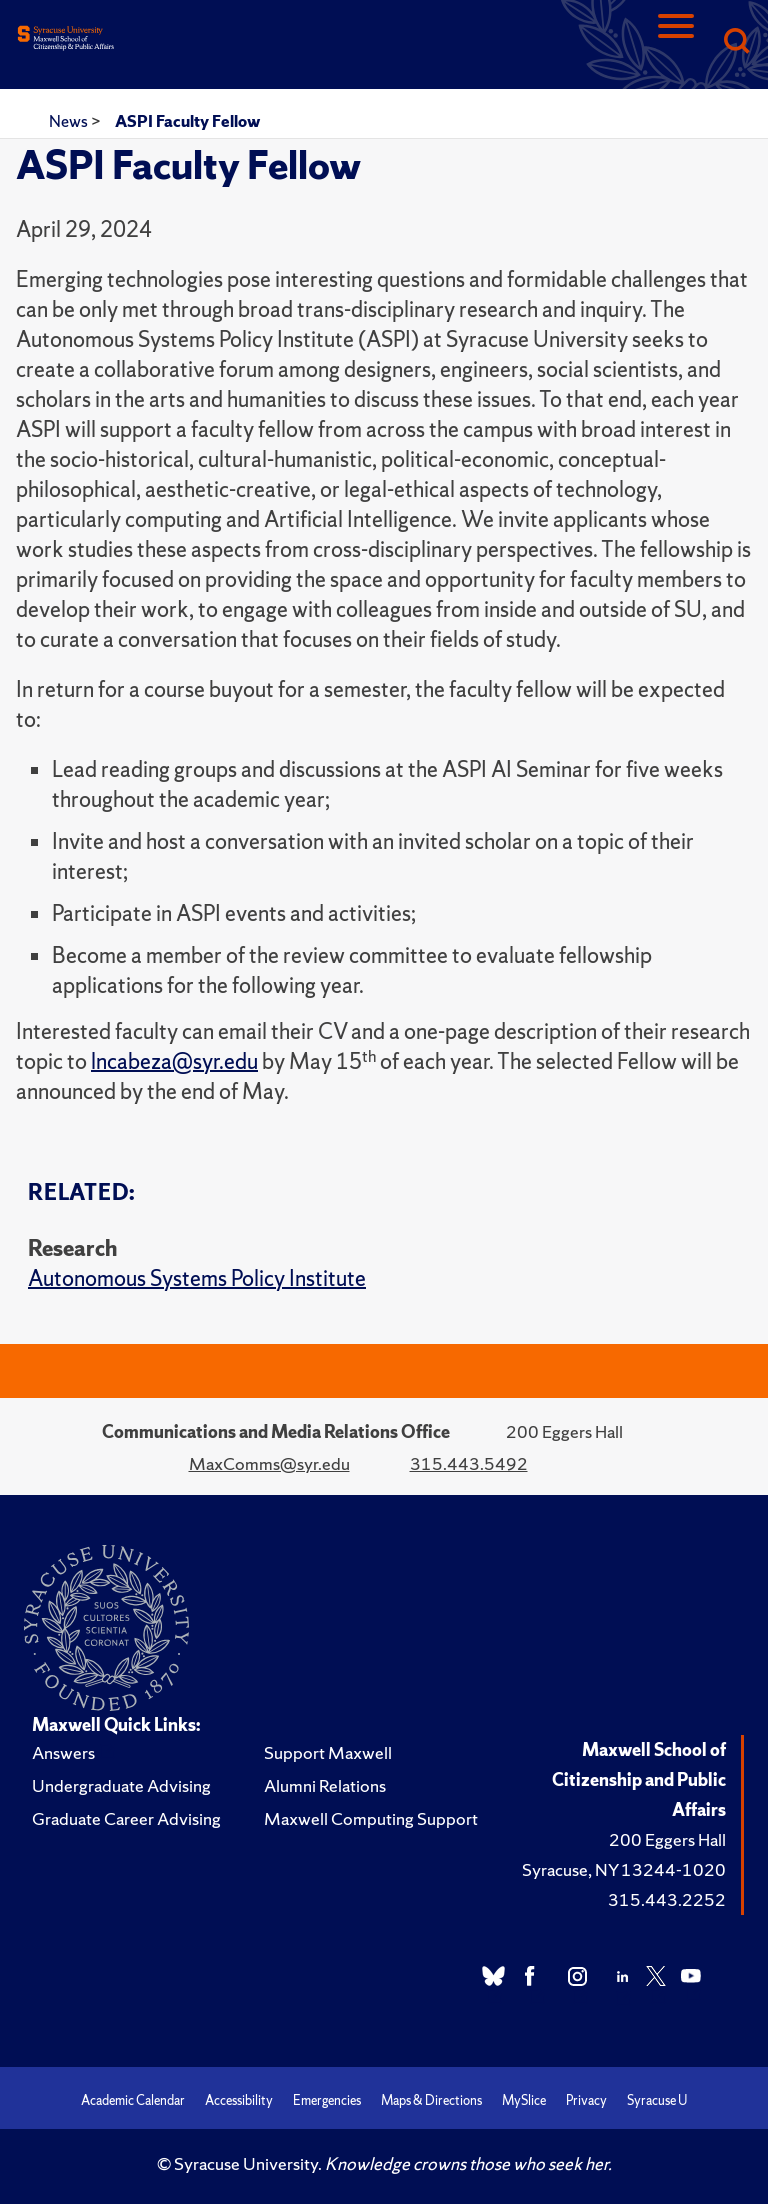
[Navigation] (676, 42)
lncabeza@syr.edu (174, 1061)
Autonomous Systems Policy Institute (197, 1278)
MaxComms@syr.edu (269, 1463)
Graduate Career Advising (126, 1818)
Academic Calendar (133, 2100)
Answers (63, 1752)
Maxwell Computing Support (371, 1818)
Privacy (586, 2100)
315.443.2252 (667, 1899)
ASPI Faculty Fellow (187, 121)
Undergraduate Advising (121, 1785)
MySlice (524, 2100)
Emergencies (327, 2100)
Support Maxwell (328, 1752)
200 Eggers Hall (667, 1839)
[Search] (736, 42)
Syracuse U (657, 2100)
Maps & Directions (431, 2100)
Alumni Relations (325, 1785)
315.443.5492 (469, 1463)
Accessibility (239, 2100)
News (70, 121)
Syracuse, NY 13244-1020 (624, 1869)
